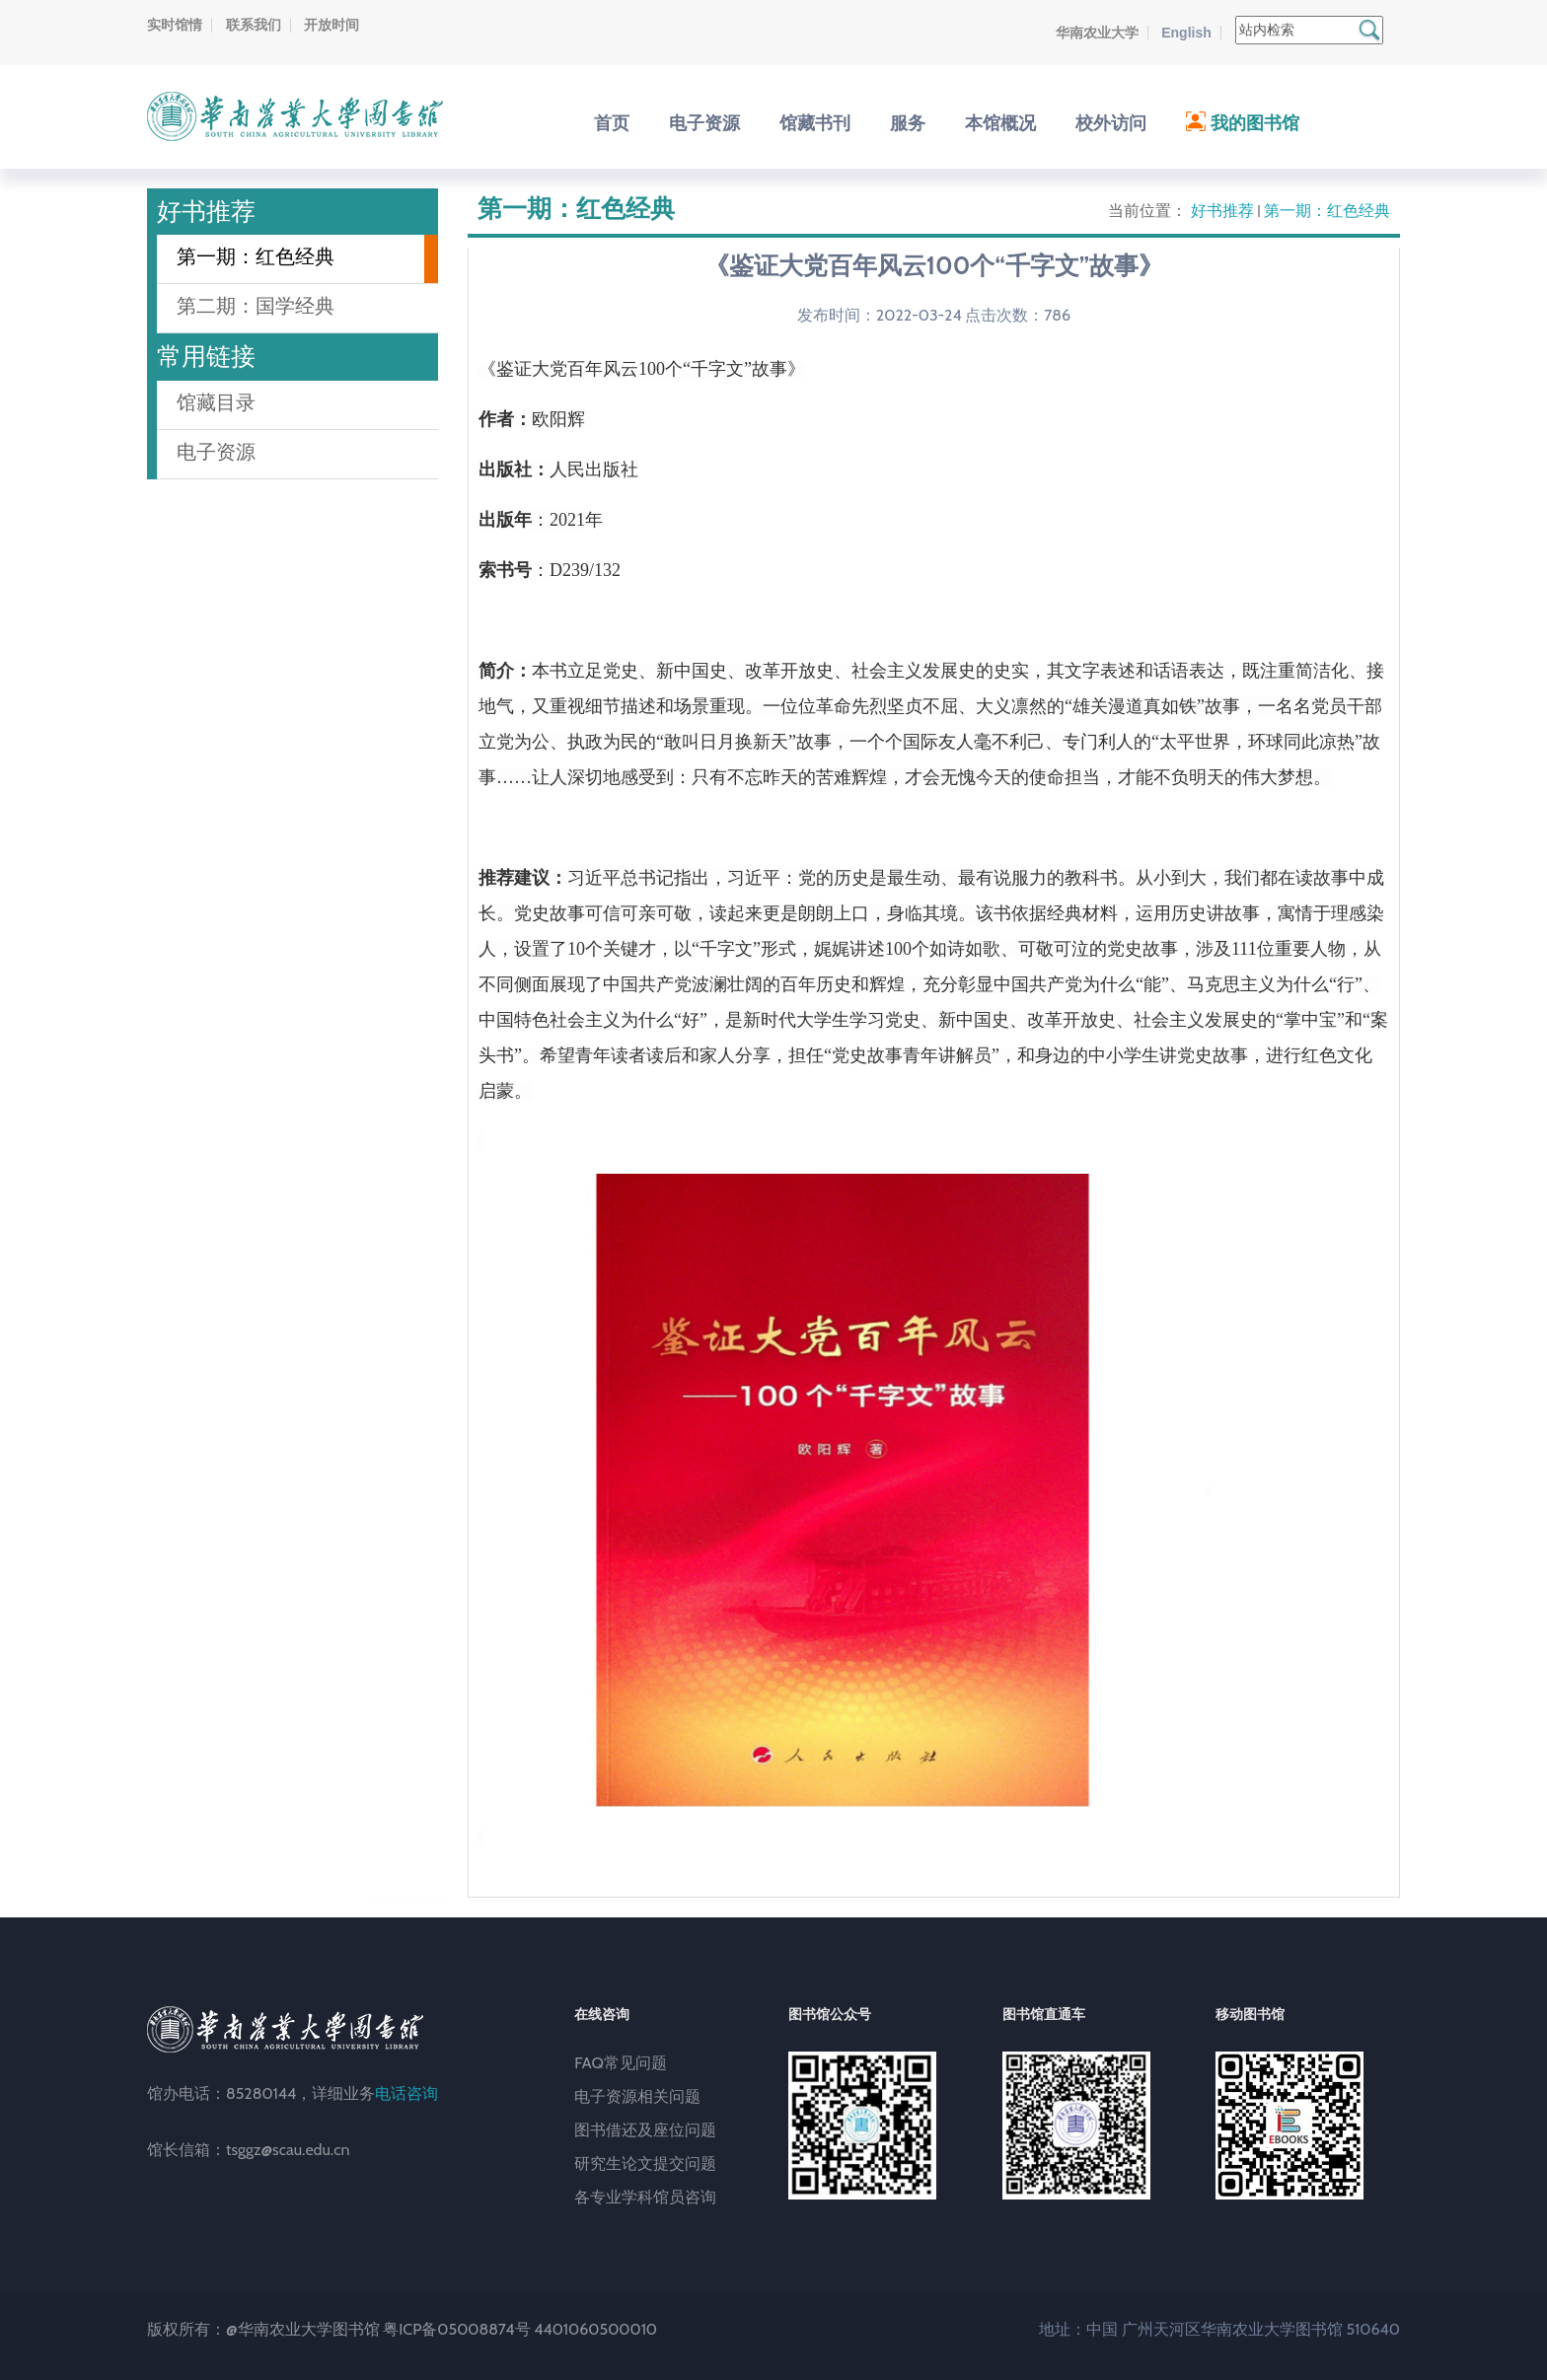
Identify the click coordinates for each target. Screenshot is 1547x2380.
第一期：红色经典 (1327, 210)
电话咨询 (406, 2093)
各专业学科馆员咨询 (645, 2197)
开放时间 (331, 25)
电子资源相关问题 (637, 2096)
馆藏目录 (216, 402)
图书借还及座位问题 (645, 2130)
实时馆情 (174, 25)
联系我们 (253, 25)
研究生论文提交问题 (645, 2163)
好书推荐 (1222, 210)
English (1186, 32)
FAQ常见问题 (620, 2063)
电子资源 (216, 452)
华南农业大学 (1097, 32)
